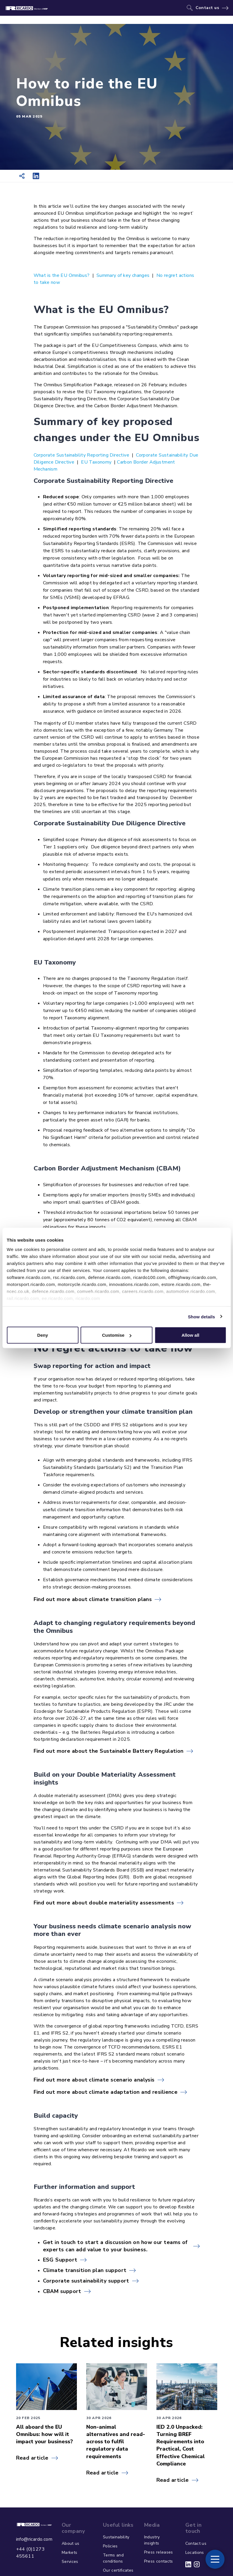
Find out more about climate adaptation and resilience (106, 2092)
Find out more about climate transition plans (93, 1599)
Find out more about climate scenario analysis (94, 2079)
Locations (194, 2552)
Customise (117, 1335)
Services (70, 2561)
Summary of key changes (122, 275)
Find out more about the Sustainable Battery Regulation (109, 1750)
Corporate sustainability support (86, 2280)
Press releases (158, 2552)
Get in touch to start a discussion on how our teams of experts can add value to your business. (115, 2246)
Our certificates (118, 2570)
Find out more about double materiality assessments (104, 1902)
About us (71, 2543)
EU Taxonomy (96, 462)
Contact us (207, 8)
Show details (201, 1316)
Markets (69, 2552)
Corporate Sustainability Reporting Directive (82, 455)
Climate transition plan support (85, 2270)
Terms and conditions (113, 2558)
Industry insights (152, 2540)
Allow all (190, 1335)
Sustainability (116, 2537)
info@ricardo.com (34, 2539)
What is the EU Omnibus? (62, 275)
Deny (42, 1335)
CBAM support (62, 2291)
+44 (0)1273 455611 (30, 2552)
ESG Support (60, 2259)
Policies (110, 2546)
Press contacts (158, 2561)
